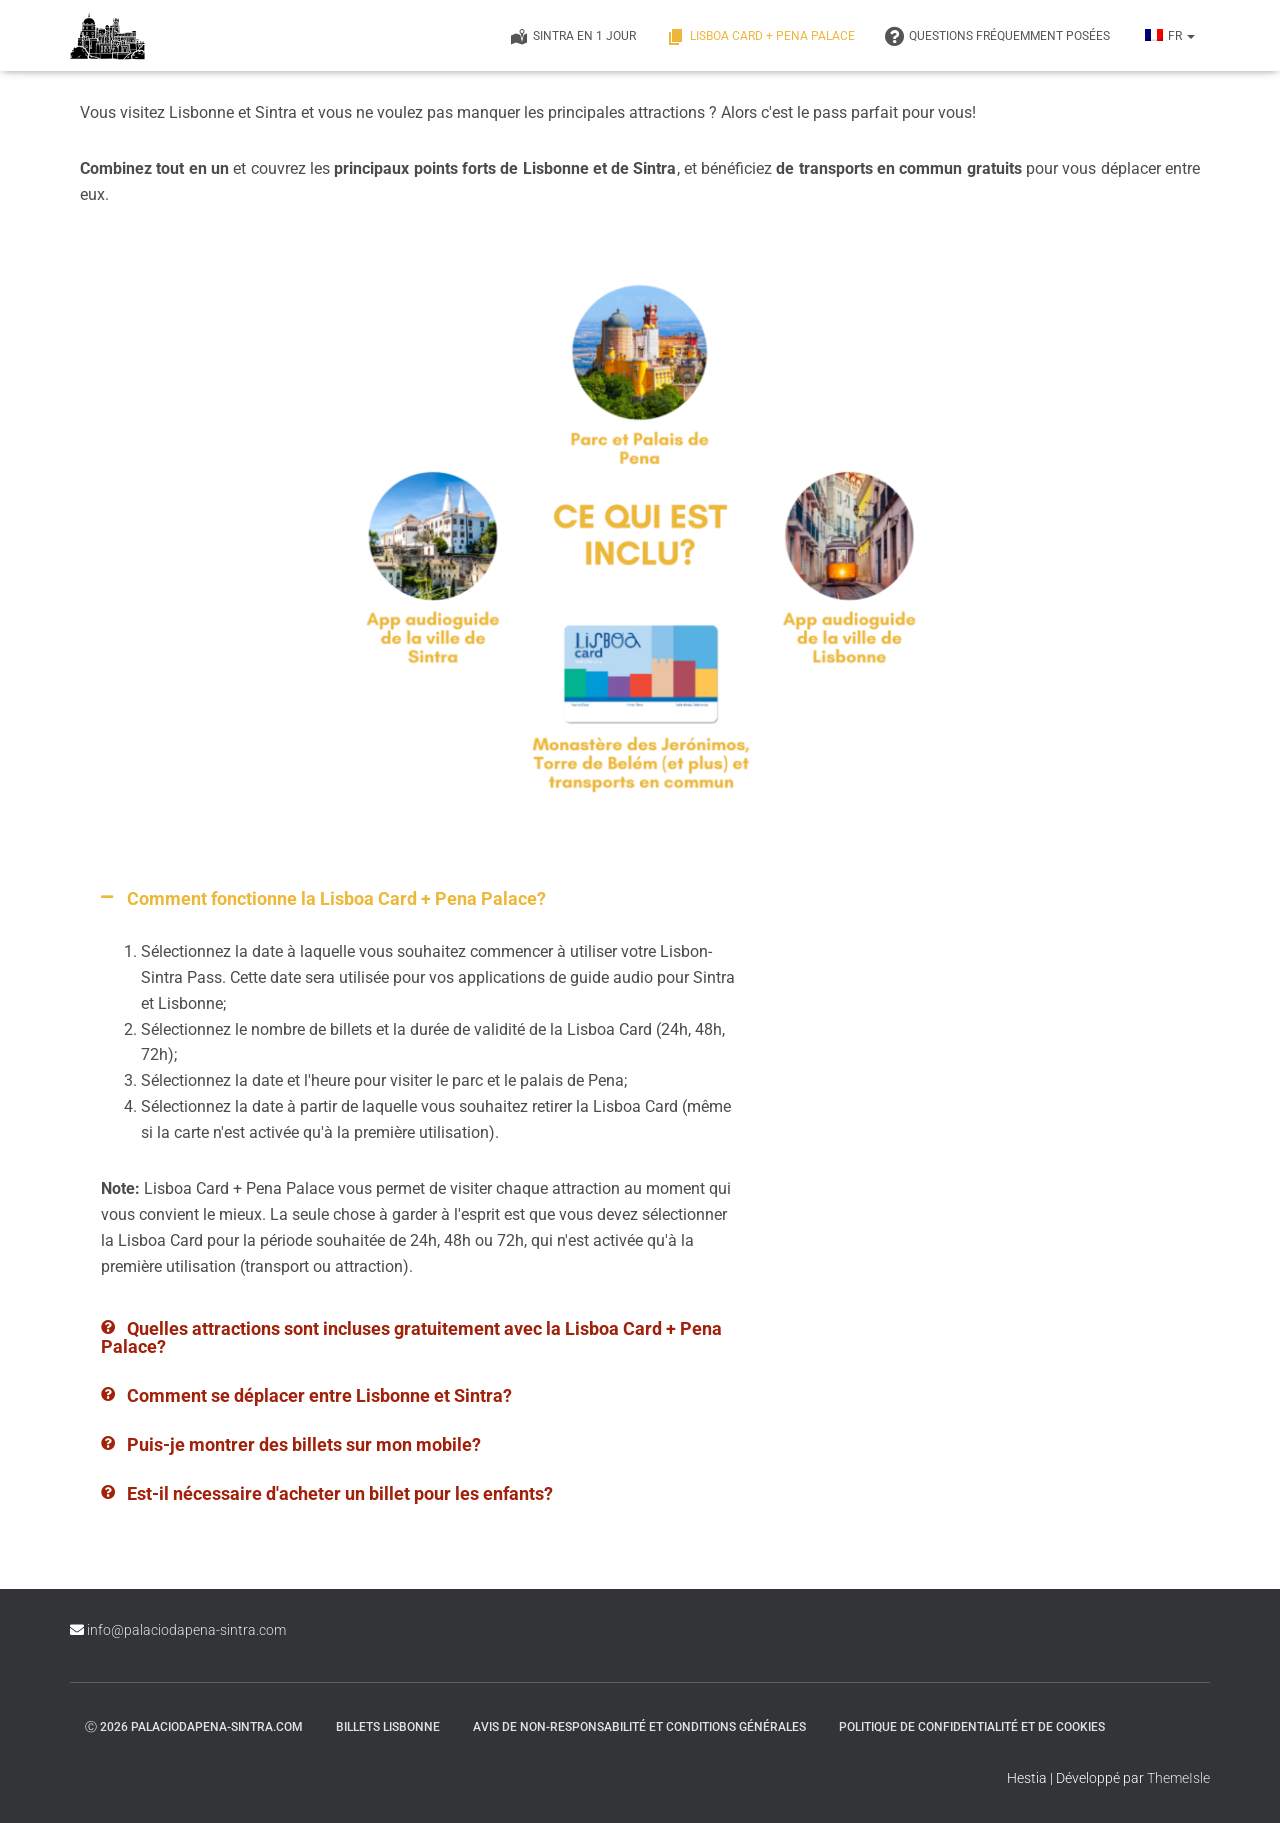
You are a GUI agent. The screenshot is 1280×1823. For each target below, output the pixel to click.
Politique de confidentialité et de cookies (972, 1727)
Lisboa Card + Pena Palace (760, 37)
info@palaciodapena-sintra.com (186, 1630)
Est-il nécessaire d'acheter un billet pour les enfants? (340, 1493)
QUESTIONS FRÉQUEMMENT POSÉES (997, 37)
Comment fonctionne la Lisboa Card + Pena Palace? (336, 898)
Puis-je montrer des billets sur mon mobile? (304, 1444)
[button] (421, 899)
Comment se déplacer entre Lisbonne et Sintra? (319, 1395)
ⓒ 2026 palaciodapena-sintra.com (194, 1727)
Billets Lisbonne (388, 1727)
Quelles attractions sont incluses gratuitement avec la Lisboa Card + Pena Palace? (411, 1337)
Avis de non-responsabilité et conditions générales (639, 1727)
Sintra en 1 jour (572, 37)
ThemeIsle (1178, 1778)
